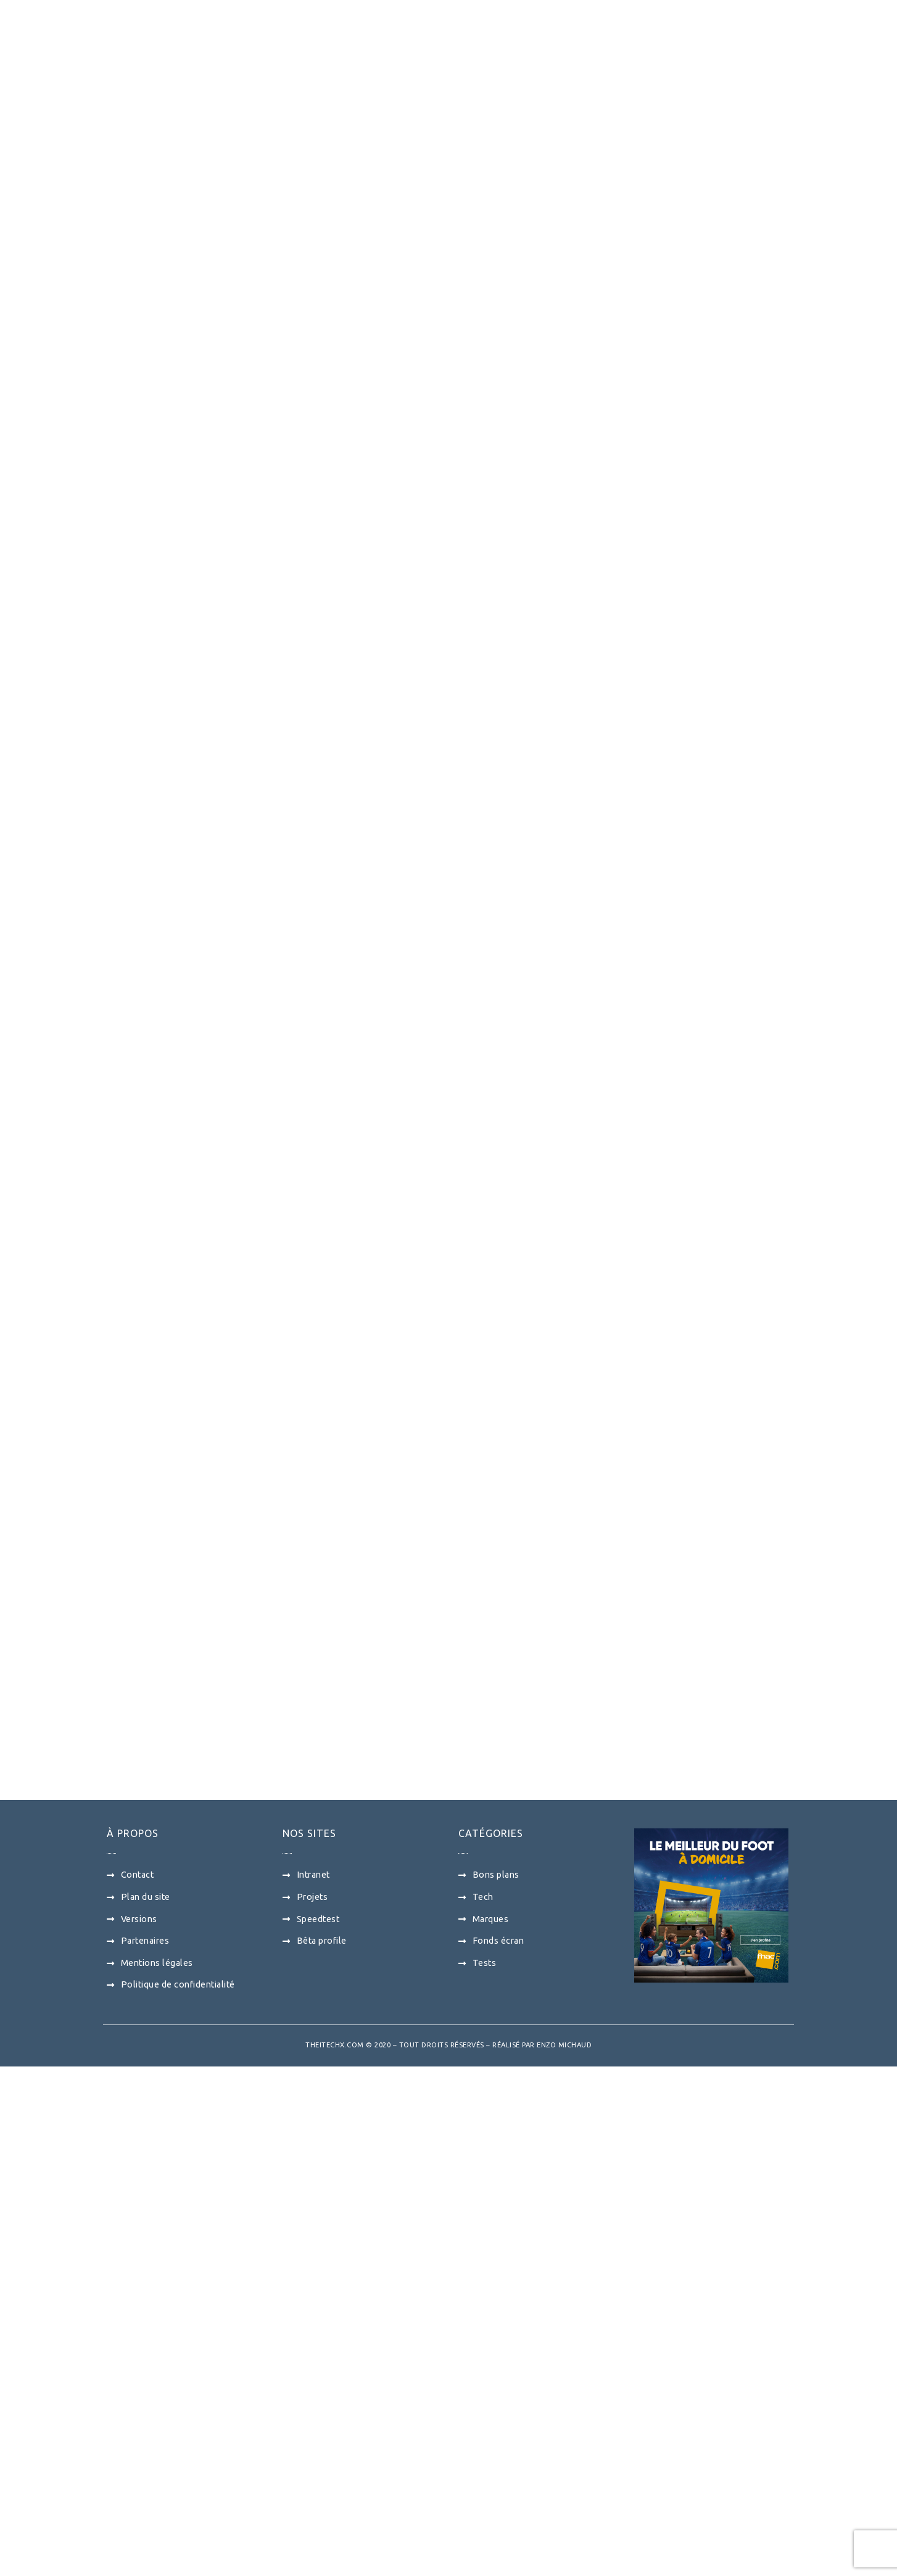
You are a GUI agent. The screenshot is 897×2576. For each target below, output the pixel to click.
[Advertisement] (324, 1127)
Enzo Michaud (564, 2555)
